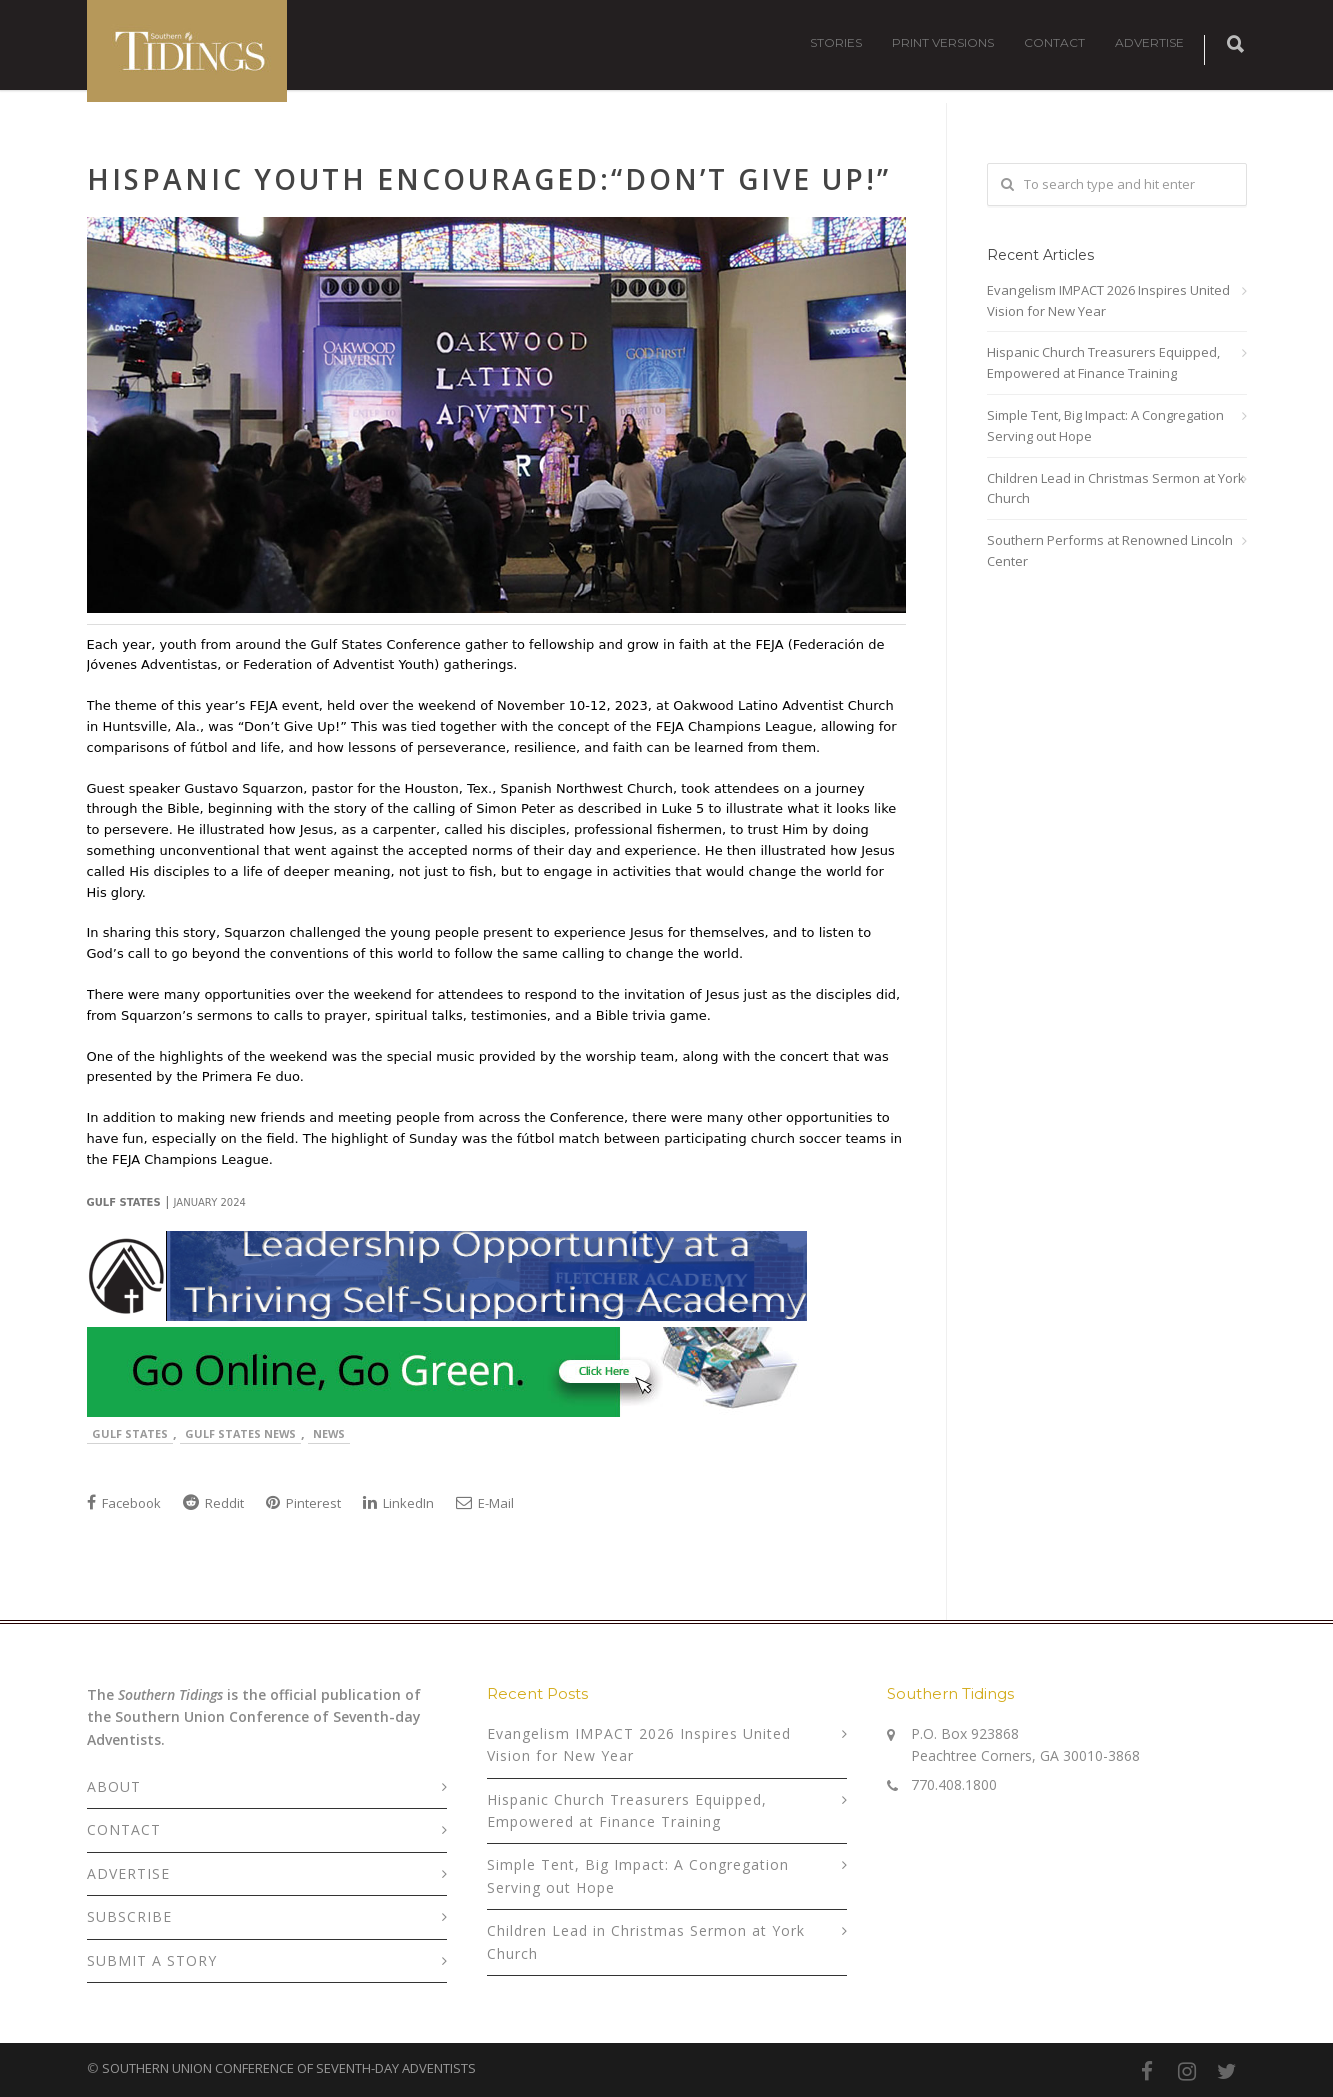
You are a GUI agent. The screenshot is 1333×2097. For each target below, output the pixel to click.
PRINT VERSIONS (943, 42)
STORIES (836, 42)
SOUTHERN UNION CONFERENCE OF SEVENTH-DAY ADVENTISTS (289, 2068)
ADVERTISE (1149, 42)
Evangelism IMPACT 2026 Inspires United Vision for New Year (1108, 300)
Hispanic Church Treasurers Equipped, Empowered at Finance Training (1103, 362)
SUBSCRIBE (129, 1916)
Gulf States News (240, 1433)
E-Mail (485, 1503)
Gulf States (130, 1433)
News (329, 1433)
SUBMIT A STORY (152, 1960)
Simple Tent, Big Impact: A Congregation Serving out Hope (1105, 425)
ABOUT (114, 1786)
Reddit (213, 1503)
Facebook (124, 1503)
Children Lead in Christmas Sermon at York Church (1116, 488)
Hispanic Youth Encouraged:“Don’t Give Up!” (489, 179)
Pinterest (303, 1503)
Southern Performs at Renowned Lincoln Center (1110, 550)
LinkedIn (398, 1503)
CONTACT (1054, 42)
